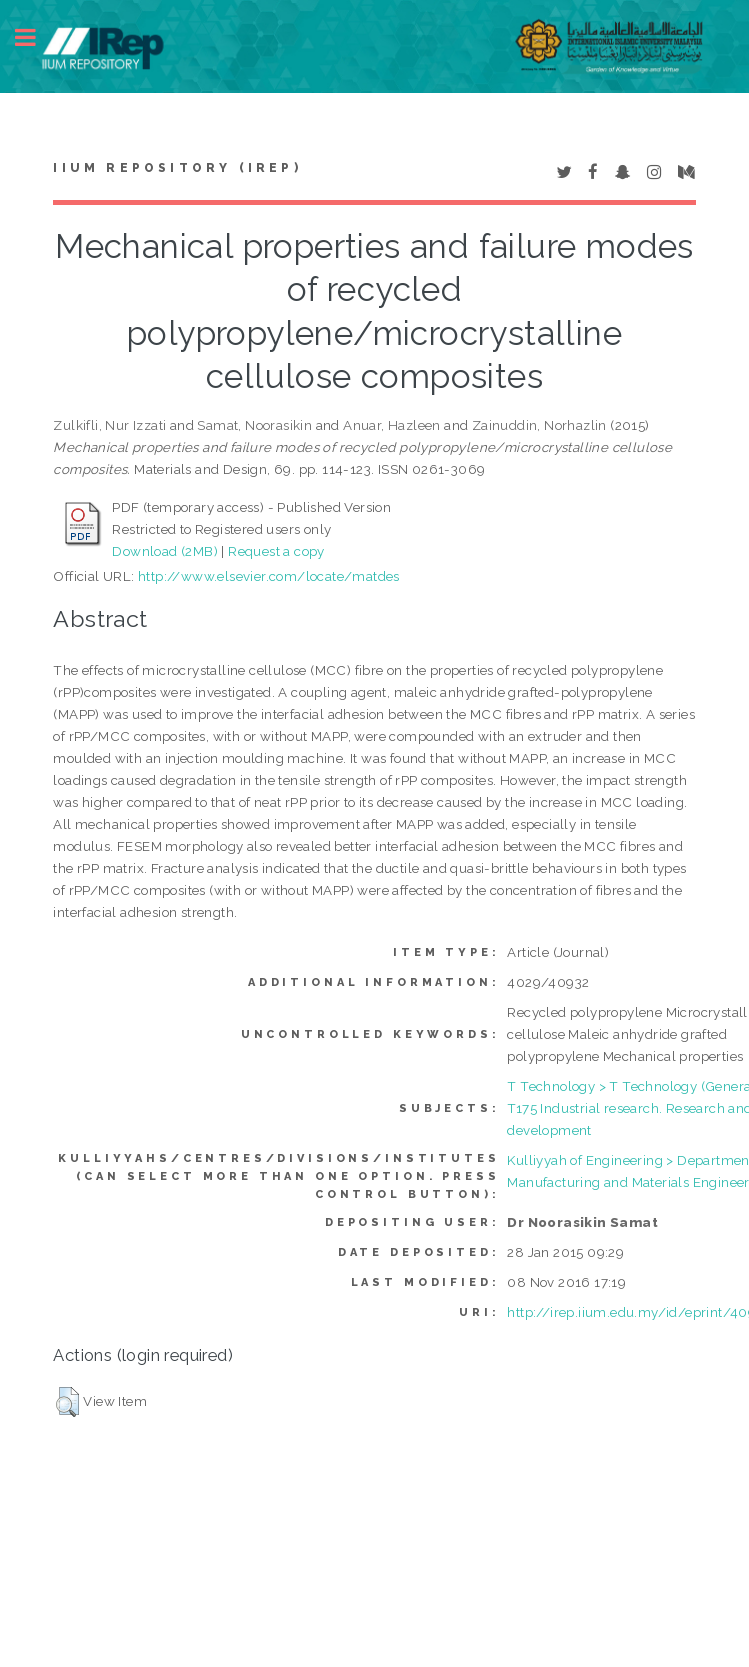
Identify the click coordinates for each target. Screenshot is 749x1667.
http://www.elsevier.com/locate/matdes (269, 576)
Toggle (36, 37)
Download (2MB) (165, 551)
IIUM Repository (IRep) (177, 168)
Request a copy (276, 551)
